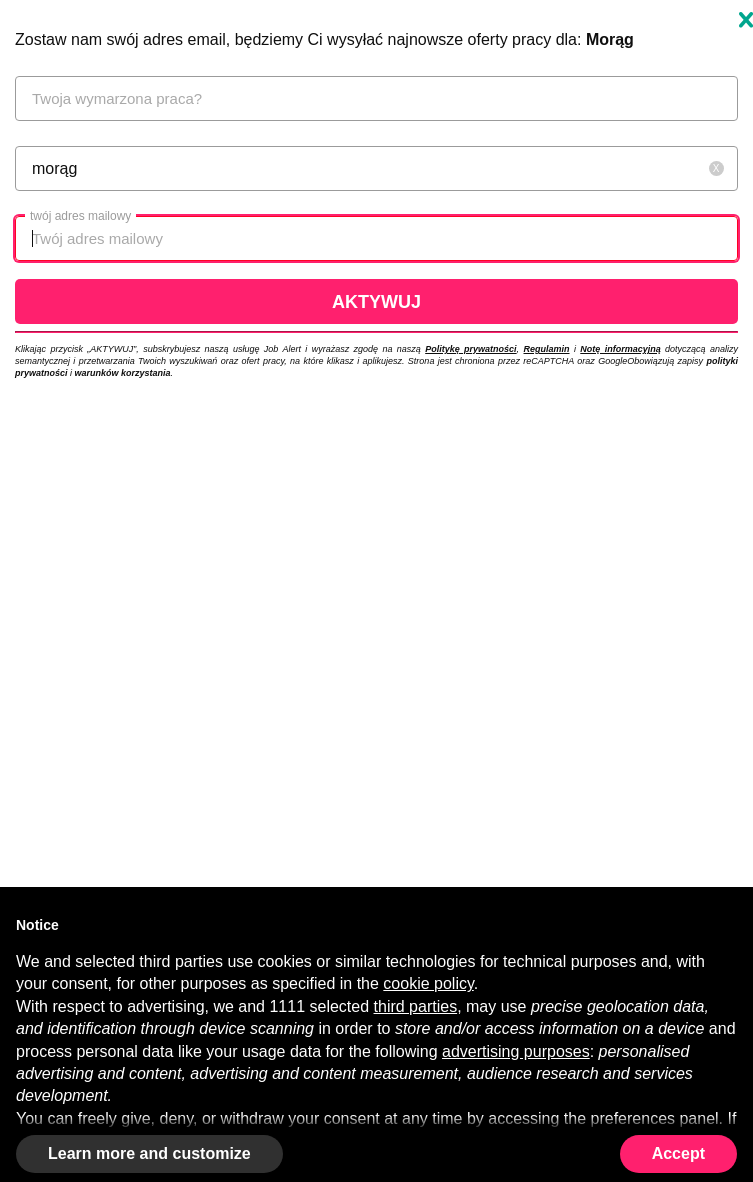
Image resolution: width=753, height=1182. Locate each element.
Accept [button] (678, 1153)
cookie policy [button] (428, 983)
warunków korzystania (123, 373)
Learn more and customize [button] (149, 1153)
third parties (416, 1006)
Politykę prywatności (470, 349)
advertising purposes (516, 1051)
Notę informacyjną (620, 349)
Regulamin (547, 349)
